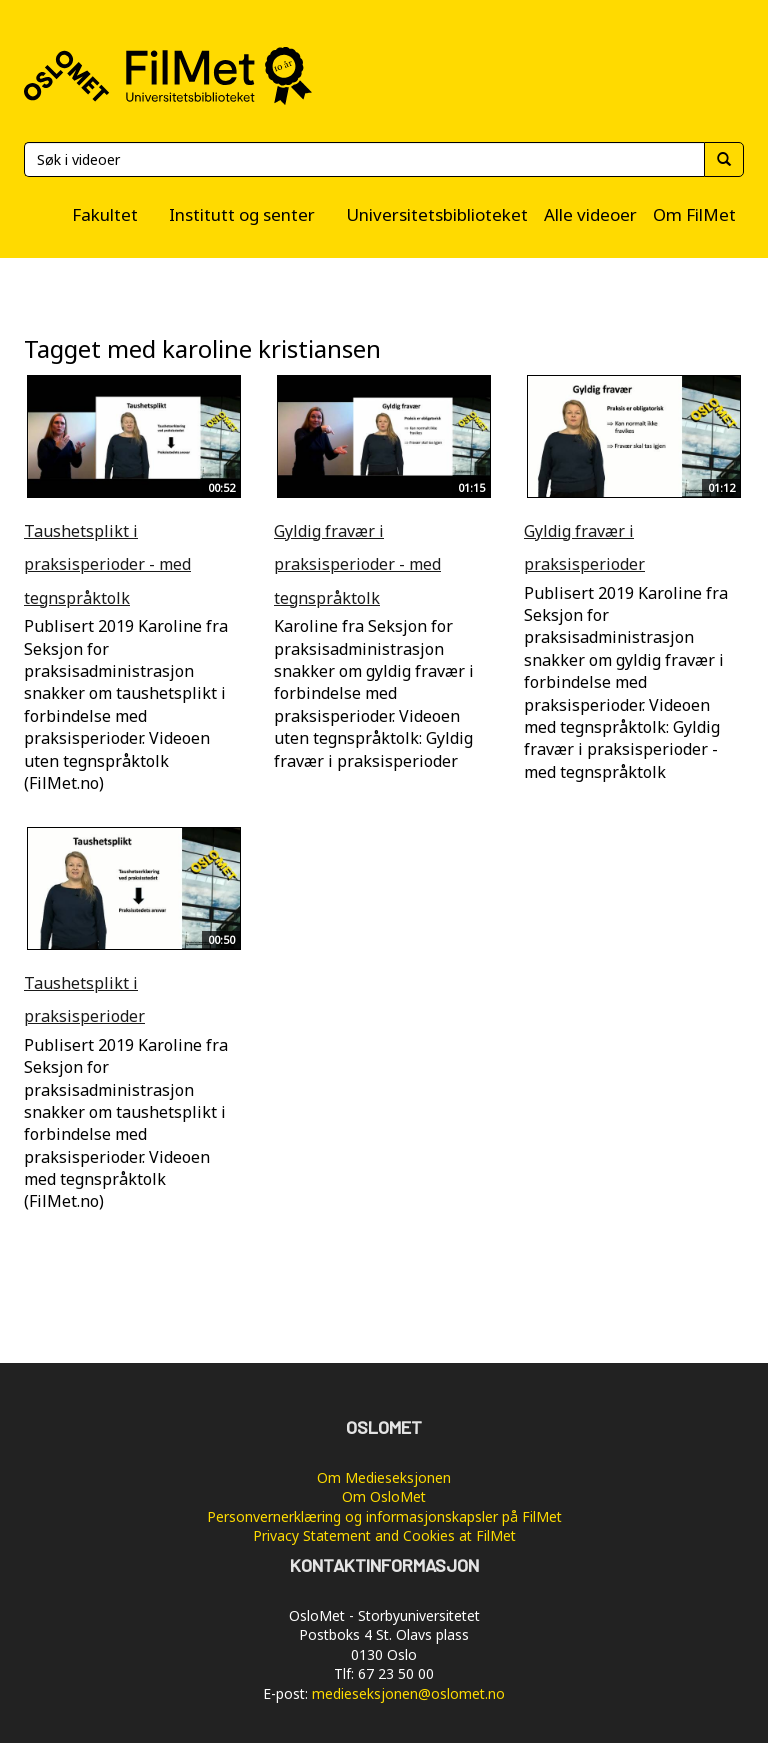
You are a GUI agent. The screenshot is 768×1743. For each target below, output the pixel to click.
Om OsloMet (384, 1496)
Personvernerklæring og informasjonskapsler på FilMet (384, 1516)
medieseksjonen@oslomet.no (408, 1693)
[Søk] (364, 159)
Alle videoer (590, 214)
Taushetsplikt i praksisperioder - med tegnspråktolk (107, 564)
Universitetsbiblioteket (437, 214)
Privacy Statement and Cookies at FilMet (384, 1535)
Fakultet (105, 214)
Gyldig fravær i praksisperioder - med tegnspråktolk (357, 564)
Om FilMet (694, 214)
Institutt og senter (242, 214)
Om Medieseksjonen (384, 1477)
